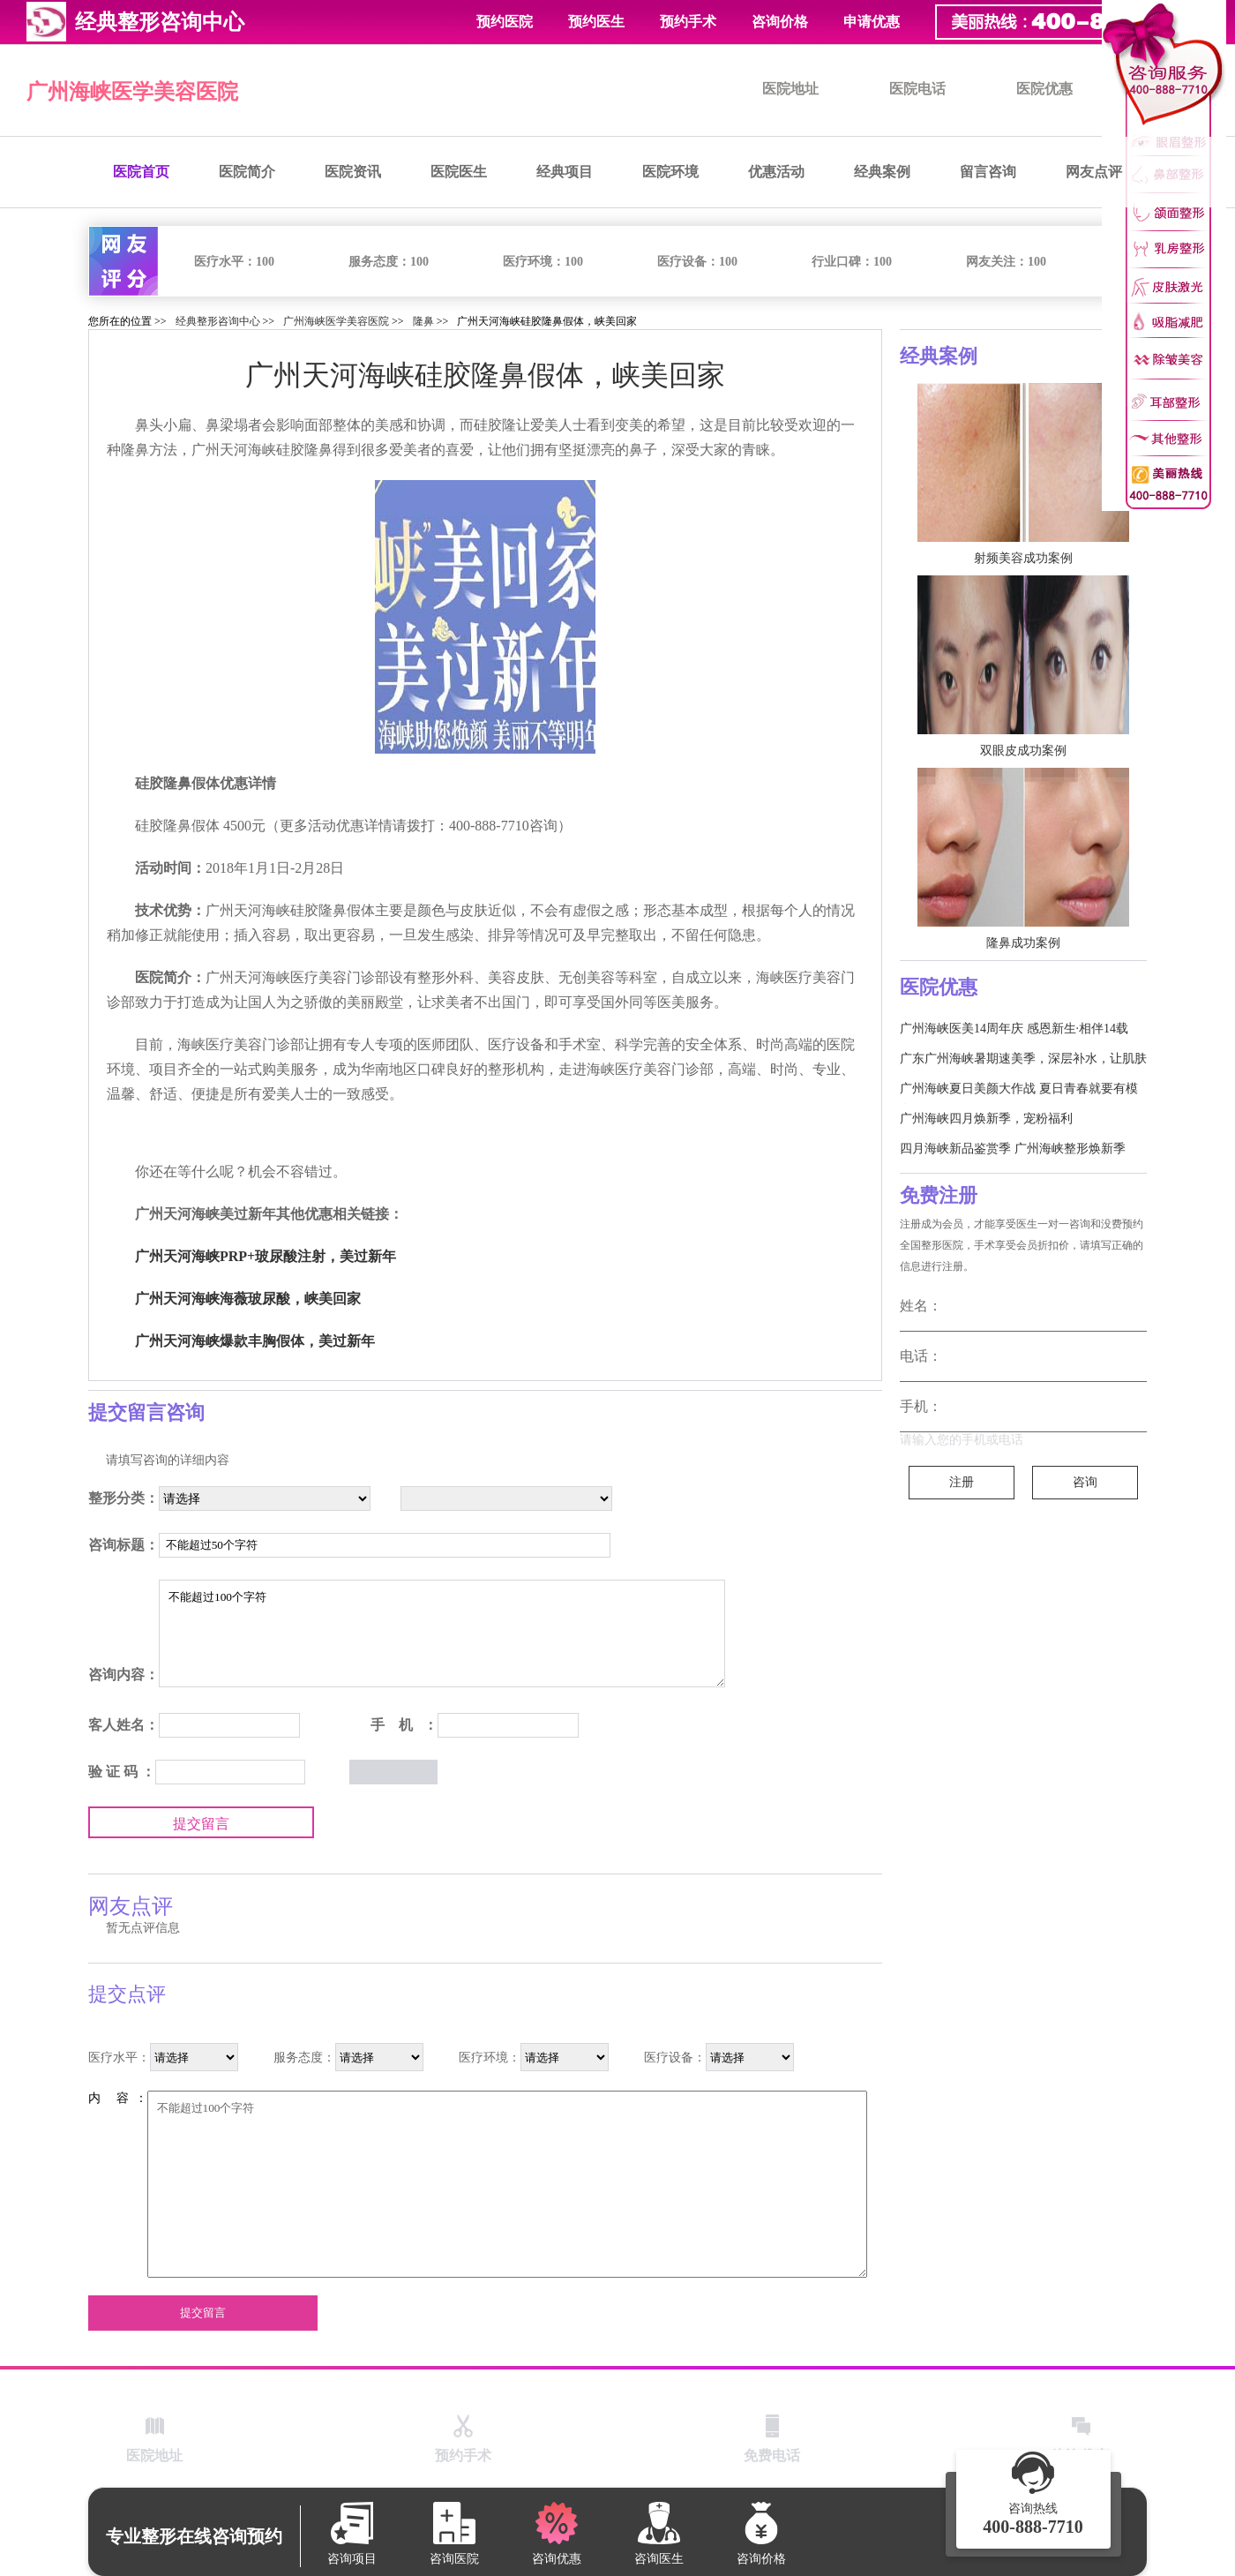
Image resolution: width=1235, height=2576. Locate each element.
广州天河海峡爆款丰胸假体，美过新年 (255, 1340)
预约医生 (596, 21)
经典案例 (882, 171)
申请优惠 (871, 21)
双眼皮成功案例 (1023, 750)
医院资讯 (353, 171)
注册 (961, 1482)
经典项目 (564, 171)
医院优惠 (1044, 88)
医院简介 (247, 171)
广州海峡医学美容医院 (132, 91)
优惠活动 (776, 171)
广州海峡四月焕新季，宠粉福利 (986, 1118)
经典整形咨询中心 (218, 321)
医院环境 (670, 171)
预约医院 (504, 21)
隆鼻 (423, 321)
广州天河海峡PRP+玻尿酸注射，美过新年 (265, 1256)
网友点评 (1094, 171)
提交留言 (201, 1823)
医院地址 (790, 88)
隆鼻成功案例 (1023, 943)
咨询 (1085, 1482)
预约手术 (688, 21)
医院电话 (917, 88)
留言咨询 (988, 171)
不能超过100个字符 (442, 1633)
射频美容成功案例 (1023, 558)
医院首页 (141, 171)
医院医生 (458, 171)
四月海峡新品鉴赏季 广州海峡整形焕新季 (1013, 1148)
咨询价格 (780, 21)
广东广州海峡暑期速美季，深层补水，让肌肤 (1023, 1058)
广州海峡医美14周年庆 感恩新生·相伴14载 (1014, 1028)
